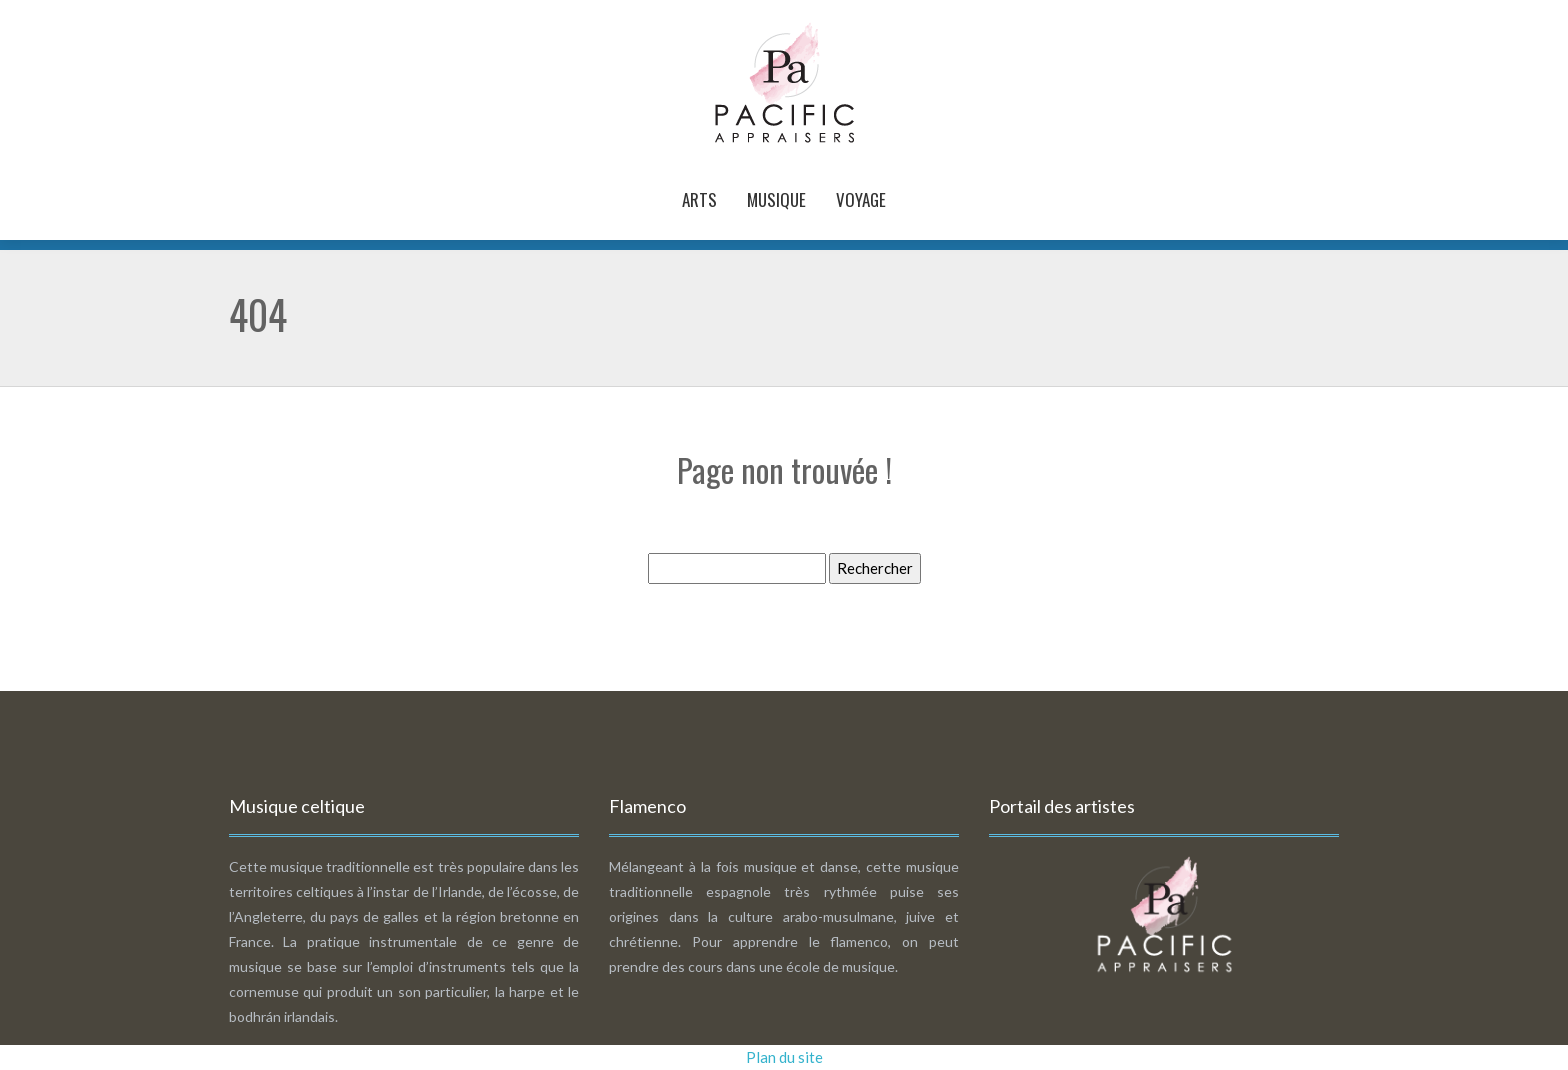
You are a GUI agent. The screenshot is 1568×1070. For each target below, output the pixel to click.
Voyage (861, 199)
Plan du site (784, 1057)
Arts (699, 199)
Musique (776, 199)
